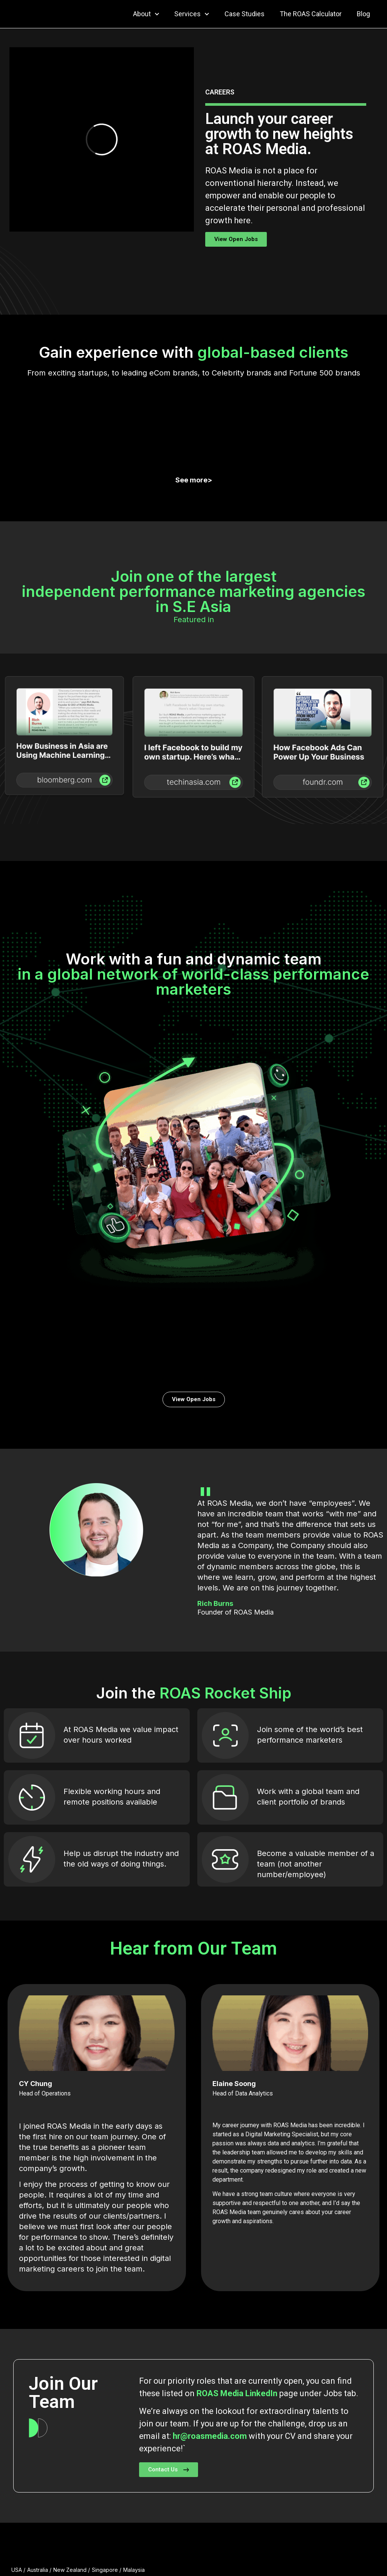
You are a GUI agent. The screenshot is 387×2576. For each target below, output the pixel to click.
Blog (363, 14)
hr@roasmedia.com (210, 2245)
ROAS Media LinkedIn (237, 2202)
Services (191, 14)
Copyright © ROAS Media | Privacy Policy (320, 2554)
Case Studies (244, 14)
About (146, 14)
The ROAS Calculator (311, 14)
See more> (193, 403)
